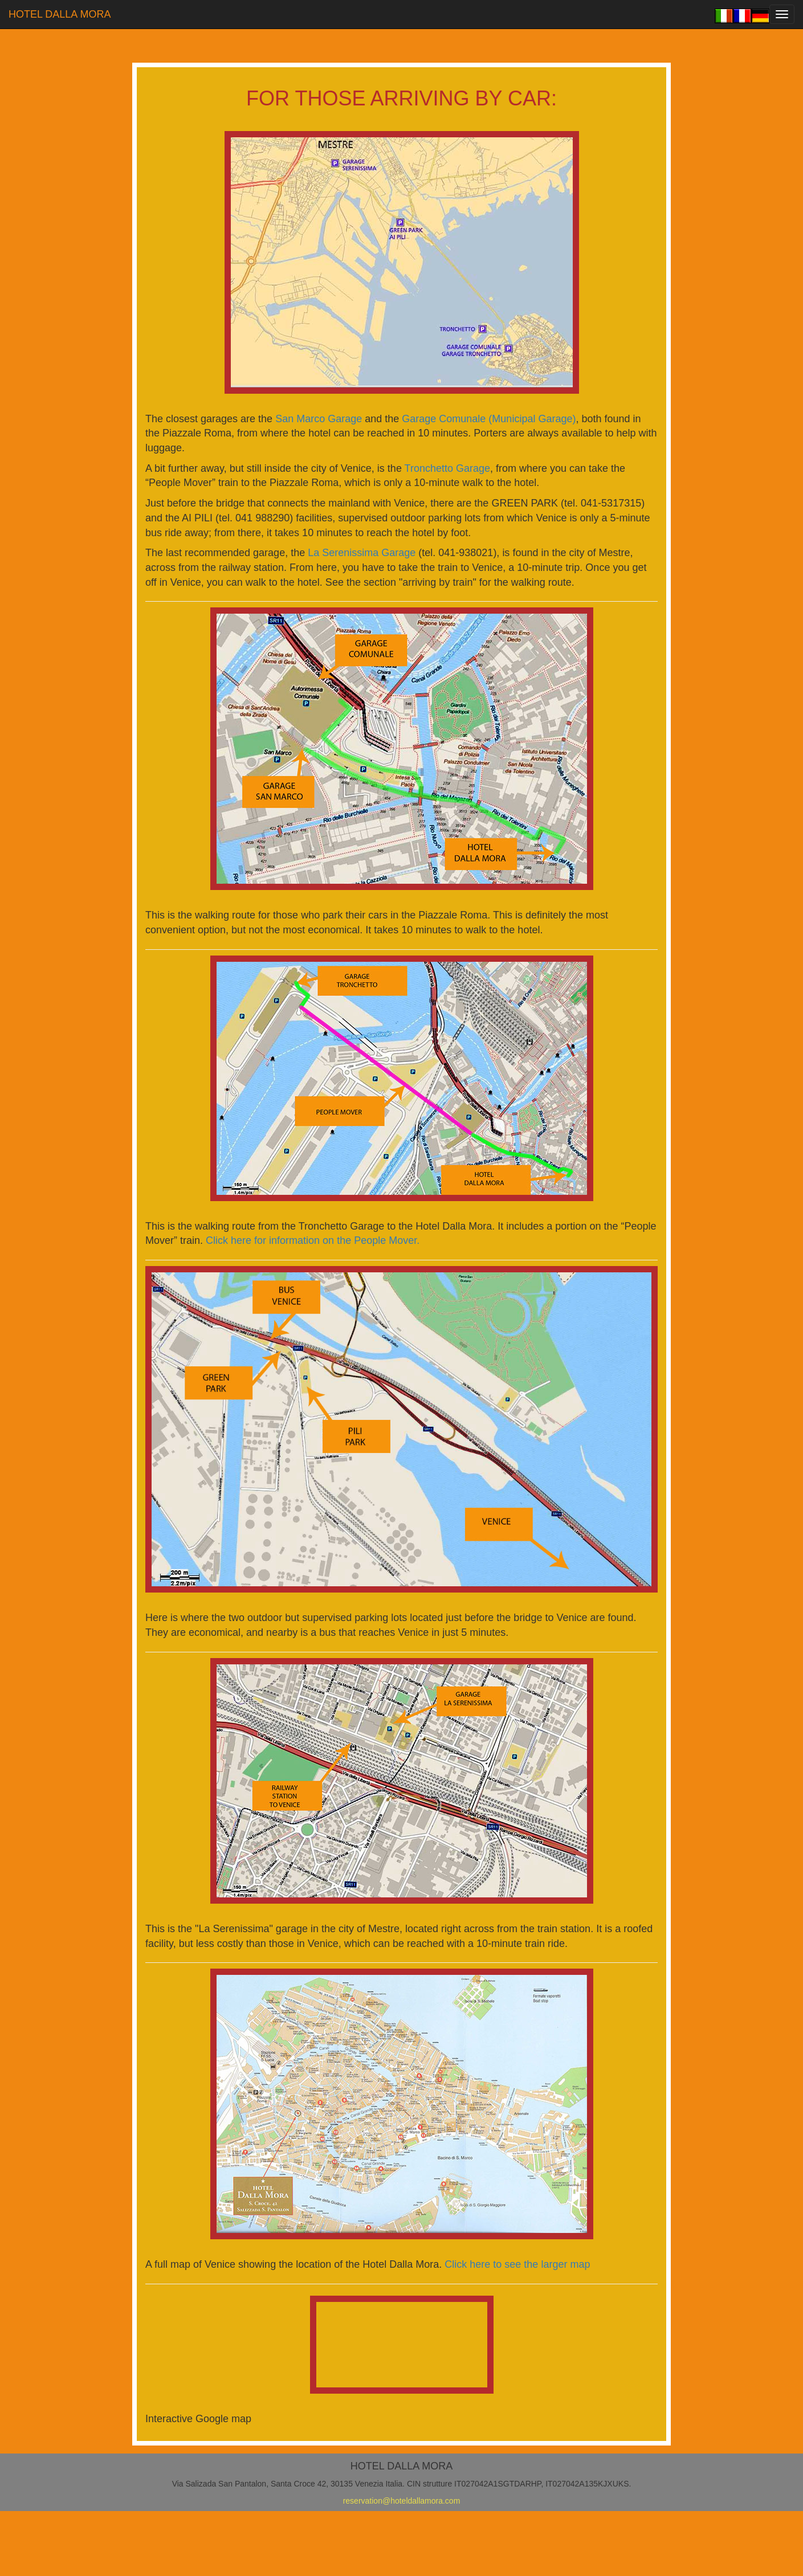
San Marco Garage (318, 418)
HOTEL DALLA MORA (60, 14)
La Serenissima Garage (363, 552)
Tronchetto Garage (447, 468)
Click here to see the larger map (517, 2264)
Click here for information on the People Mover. (312, 1240)
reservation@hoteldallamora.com (401, 2500)
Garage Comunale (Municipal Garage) (489, 418)
